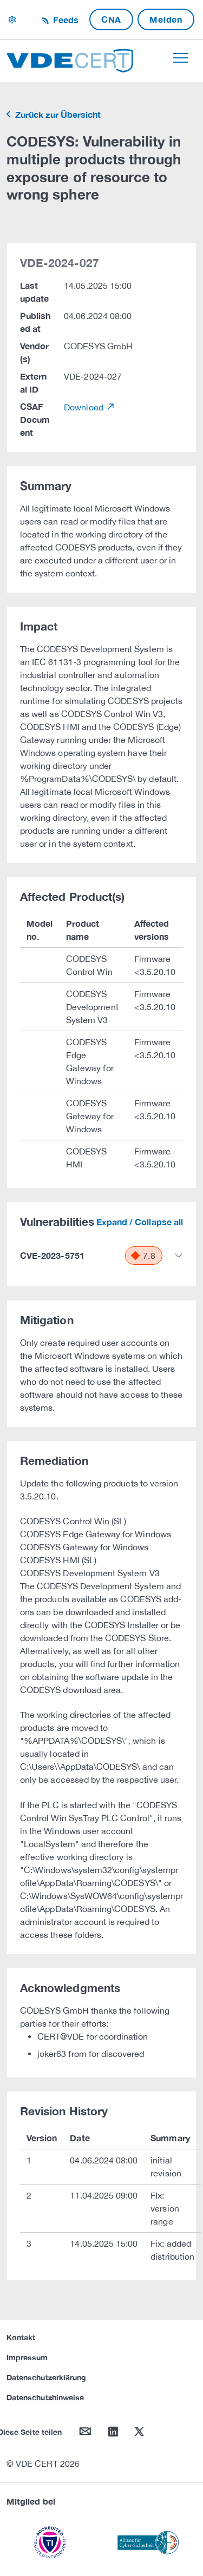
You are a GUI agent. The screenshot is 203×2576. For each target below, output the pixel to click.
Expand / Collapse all (139, 1222)
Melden (165, 19)
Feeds (64, 20)
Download (85, 407)
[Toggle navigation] (181, 58)
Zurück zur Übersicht (57, 114)
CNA (111, 19)
